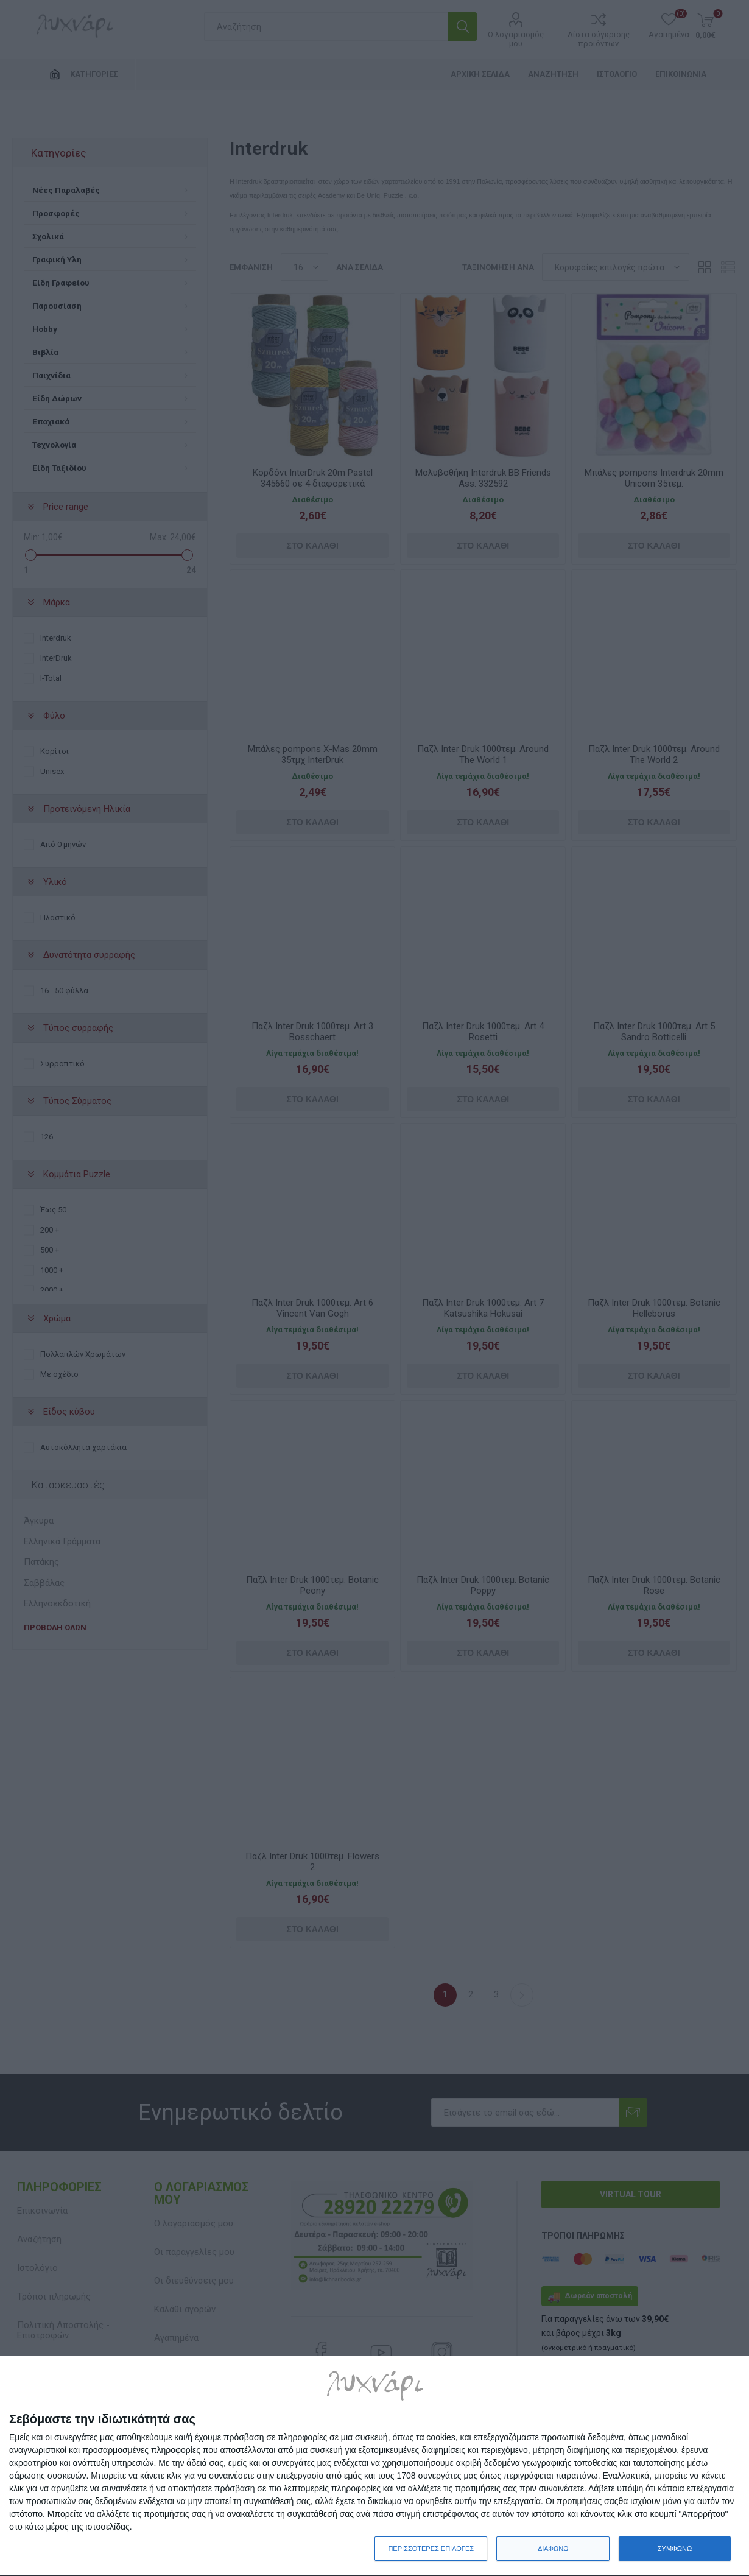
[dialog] (374, 2466)
